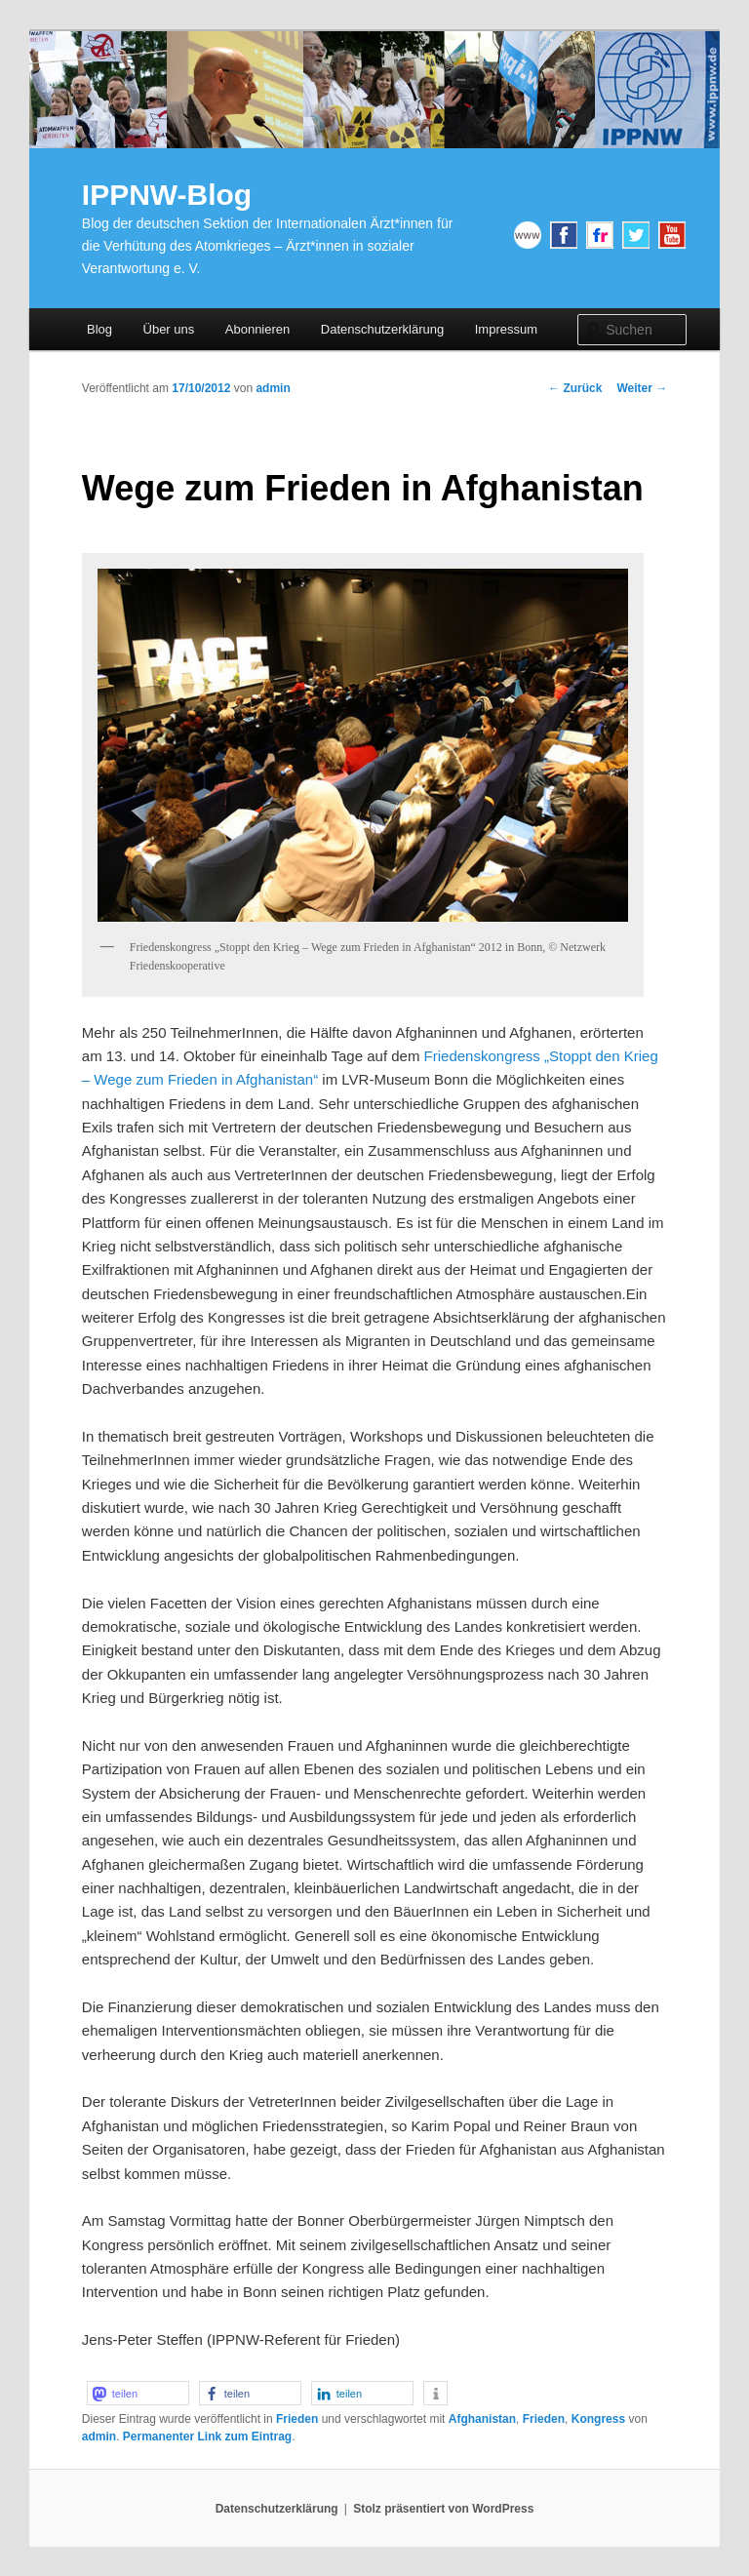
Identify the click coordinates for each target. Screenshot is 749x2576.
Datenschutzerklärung (382, 329)
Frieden (297, 2419)
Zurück (575, 388)
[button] (138, 2393)
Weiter (641, 388)
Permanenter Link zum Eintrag (207, 2436)
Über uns (169, 329)
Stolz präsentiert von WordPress (443, 2509)
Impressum (506, 329)
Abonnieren (258, 329)
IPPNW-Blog (167, 194)
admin (273, 388)
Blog (99, 329)
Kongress (598, 2419)
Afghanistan (482, 2419)
